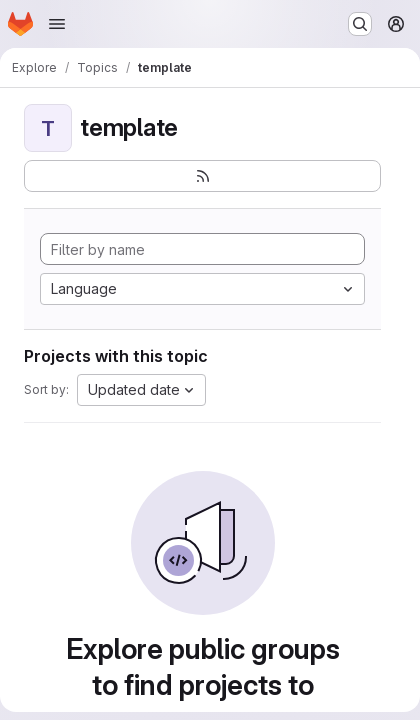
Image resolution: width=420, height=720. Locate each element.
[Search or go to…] (360, 24)
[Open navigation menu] (57, 24)
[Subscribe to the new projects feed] (202, 176)
